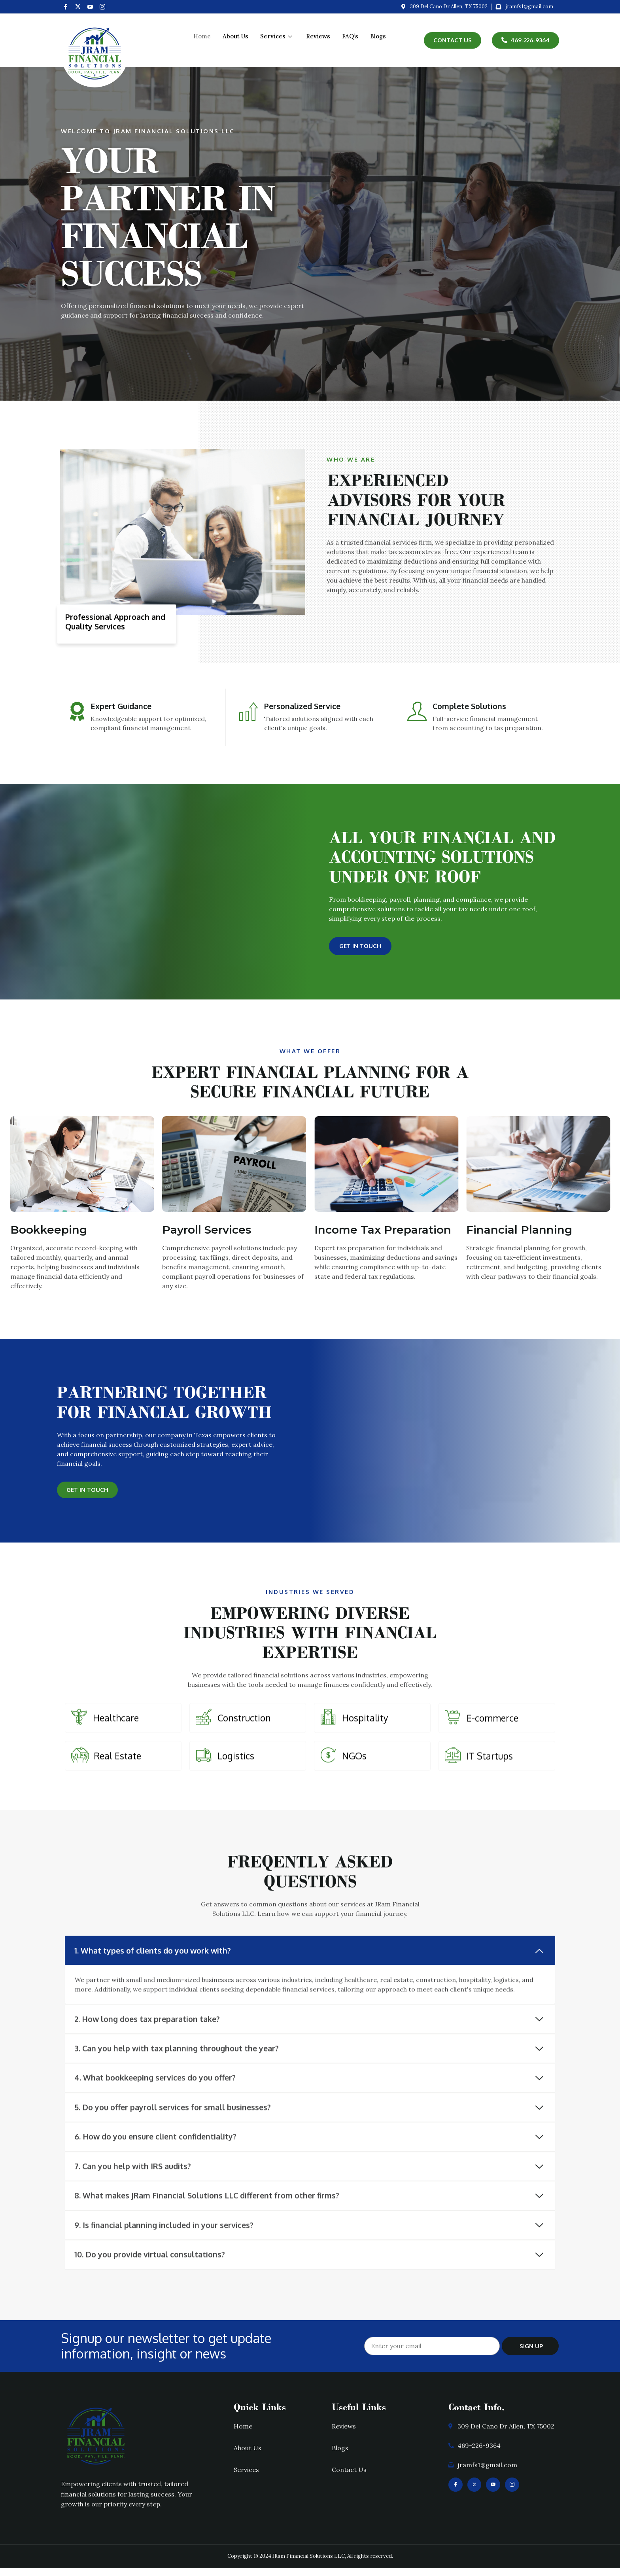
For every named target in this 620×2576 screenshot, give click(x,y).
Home (202, 36)
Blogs (378, 36)
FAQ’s (350, 36)
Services (277, 36)
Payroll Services (206, 1232)
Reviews (318, 36)
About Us (235, 36)
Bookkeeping (48, 1232)
